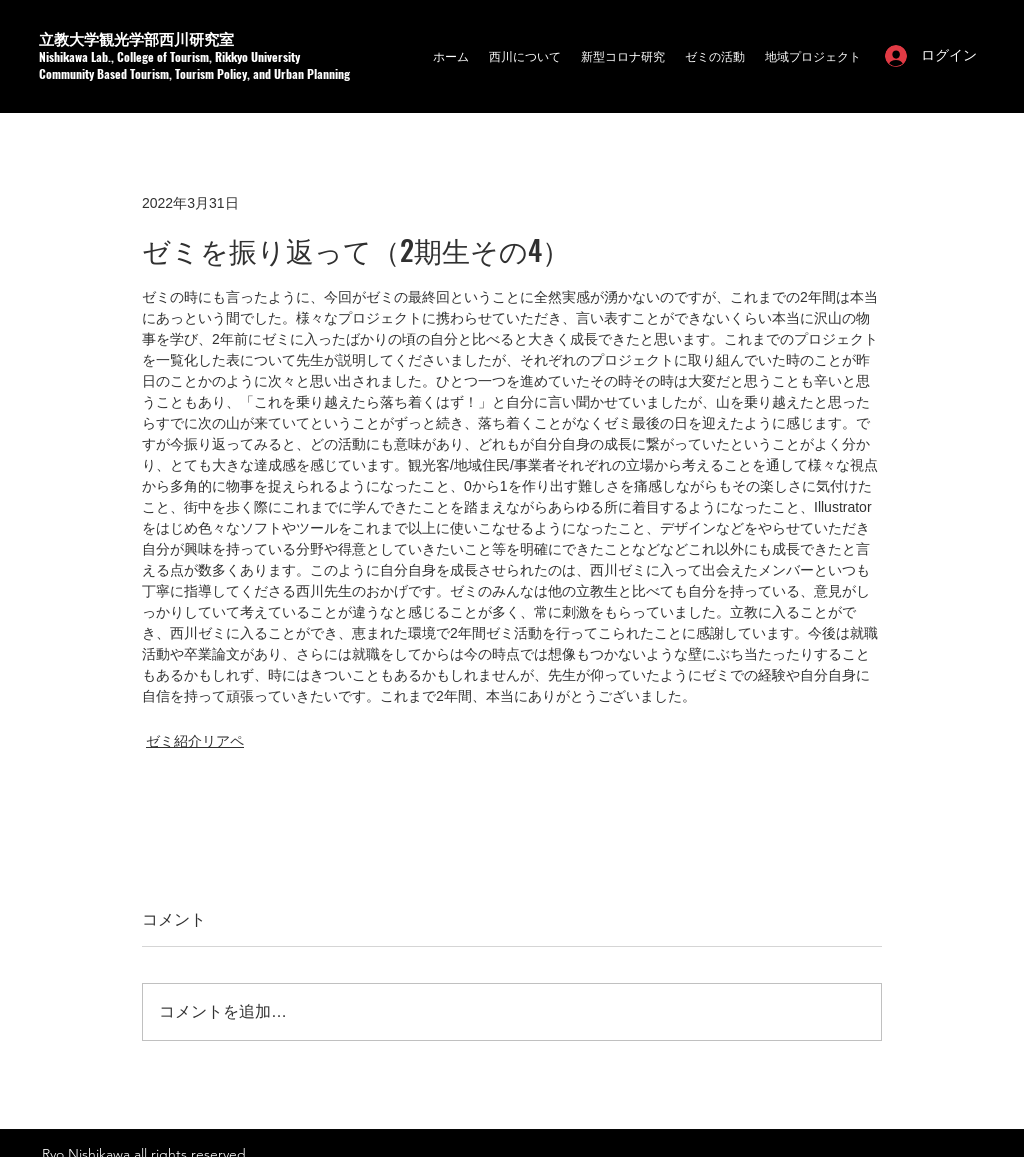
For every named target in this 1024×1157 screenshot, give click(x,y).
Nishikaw (60, 56)
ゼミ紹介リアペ (195, 741)
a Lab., (99, 56)
